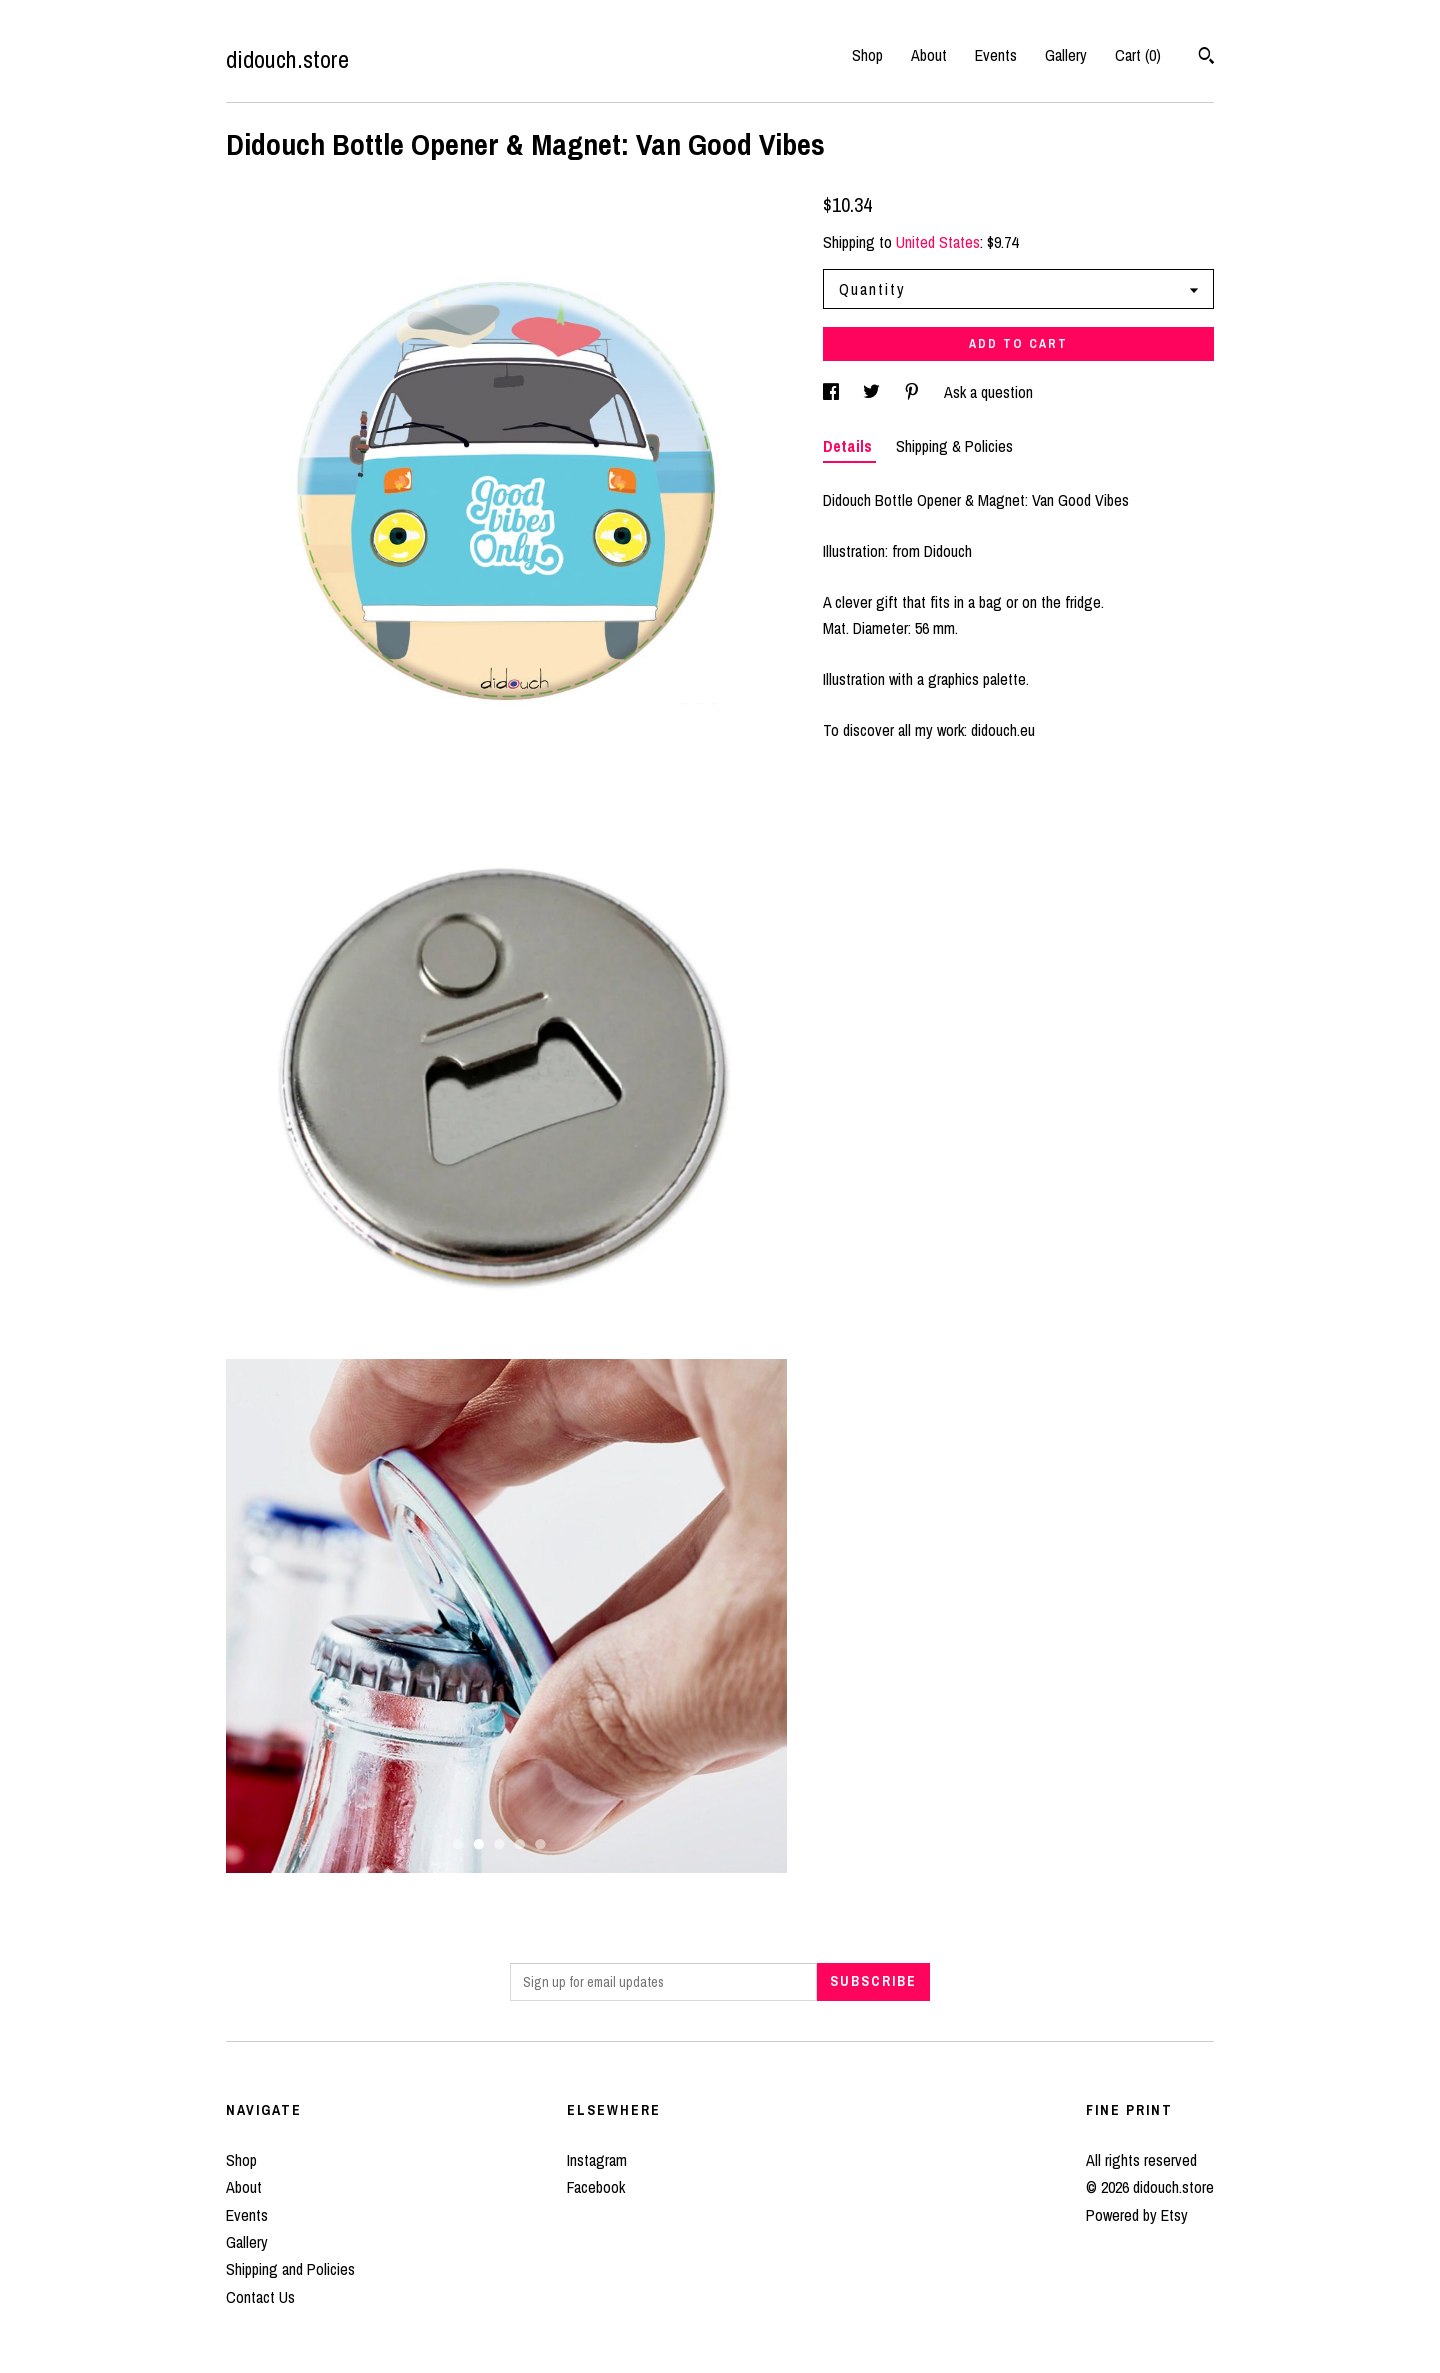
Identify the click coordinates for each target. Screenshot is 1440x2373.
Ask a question (988, 392)
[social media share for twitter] (873, 392)
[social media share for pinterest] (914, 392)
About (929, 55)
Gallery (1066, 55)
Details (849, 446)
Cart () (1138, 55)
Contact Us (260, 2297)
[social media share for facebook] (833, 392)
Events (996, 55)
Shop (867, 55)
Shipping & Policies (954, 446)
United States (938, 242)
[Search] (1206, 58)
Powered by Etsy (1137, 2215)
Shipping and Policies (290, 2269)
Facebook (596, 2187)
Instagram (597, 2160)
